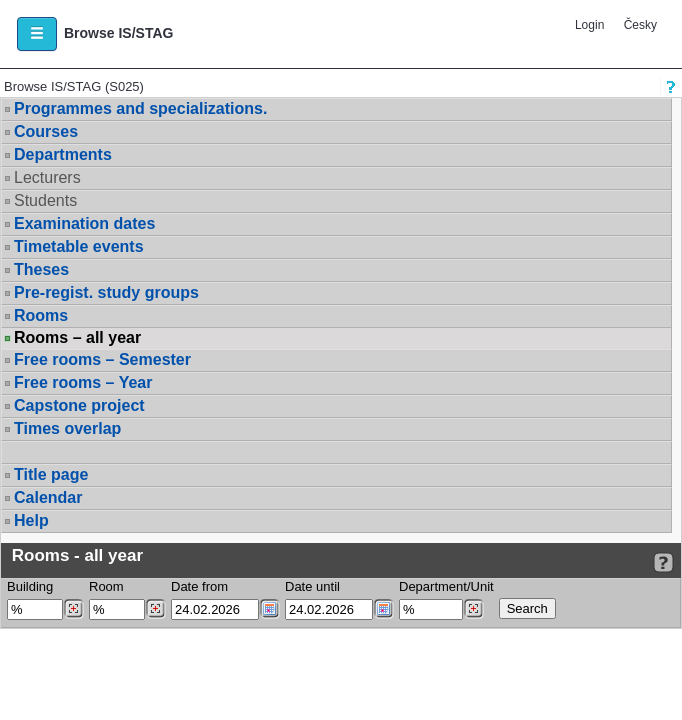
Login (589, 25)
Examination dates (84, 223)
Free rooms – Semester (102, 359)
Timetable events (79, 246)
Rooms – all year (77, 338)
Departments (63, 154)
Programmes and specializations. (140, 108)
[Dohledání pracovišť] (473, 609)
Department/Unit (446, 586)
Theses (41, 269)
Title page (51, 474)
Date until (312, 586)
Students (45, 200)
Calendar (48, 497)
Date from (199, 586)
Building (30, 586)
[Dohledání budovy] (73, 609)
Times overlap (67, 428)
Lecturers (47, 177)
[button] (37, 34)
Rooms (41, 315)
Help (31, 520)
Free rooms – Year (83, 382)
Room (106, 586)
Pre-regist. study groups (106, 292)
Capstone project (79, 405)
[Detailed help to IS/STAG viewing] (663, 562)
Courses (46, 131)
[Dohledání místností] (155, 609)
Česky (640, 25)
